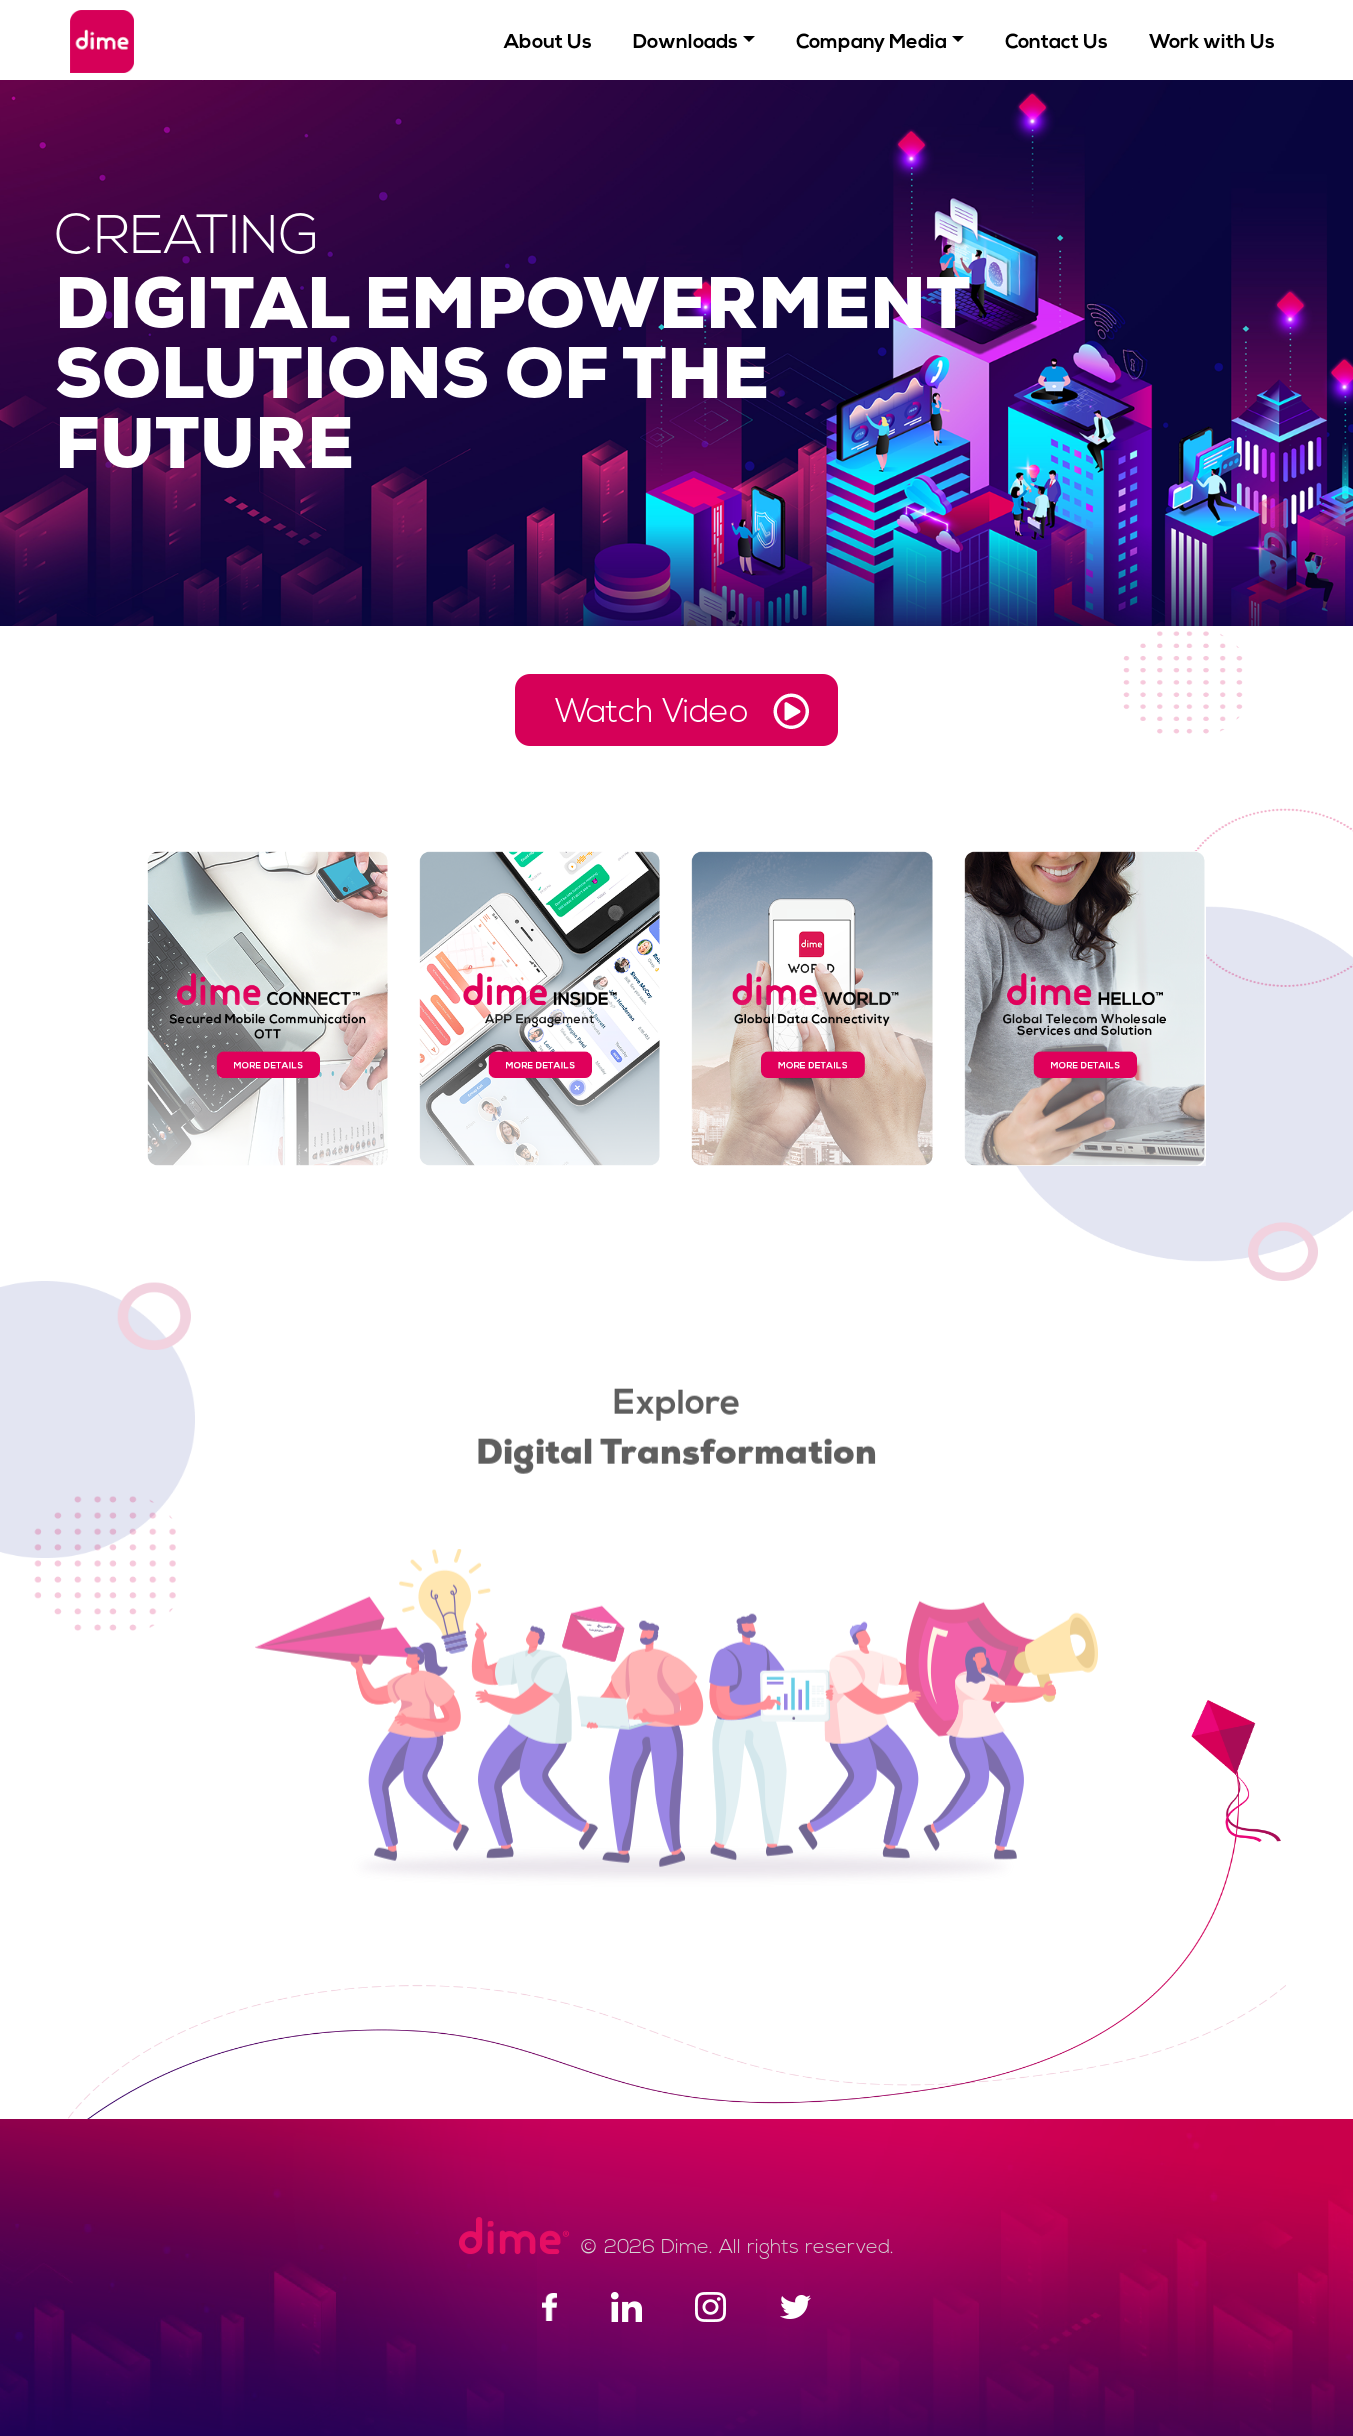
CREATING (187, 239)
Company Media (871, 43)
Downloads (685, 43)
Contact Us (1056, 43)
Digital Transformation (676, 1448)
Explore (676, 1398)
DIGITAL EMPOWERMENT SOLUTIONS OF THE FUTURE (513, 380)
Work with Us (1212, 43)
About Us (548, 43)
